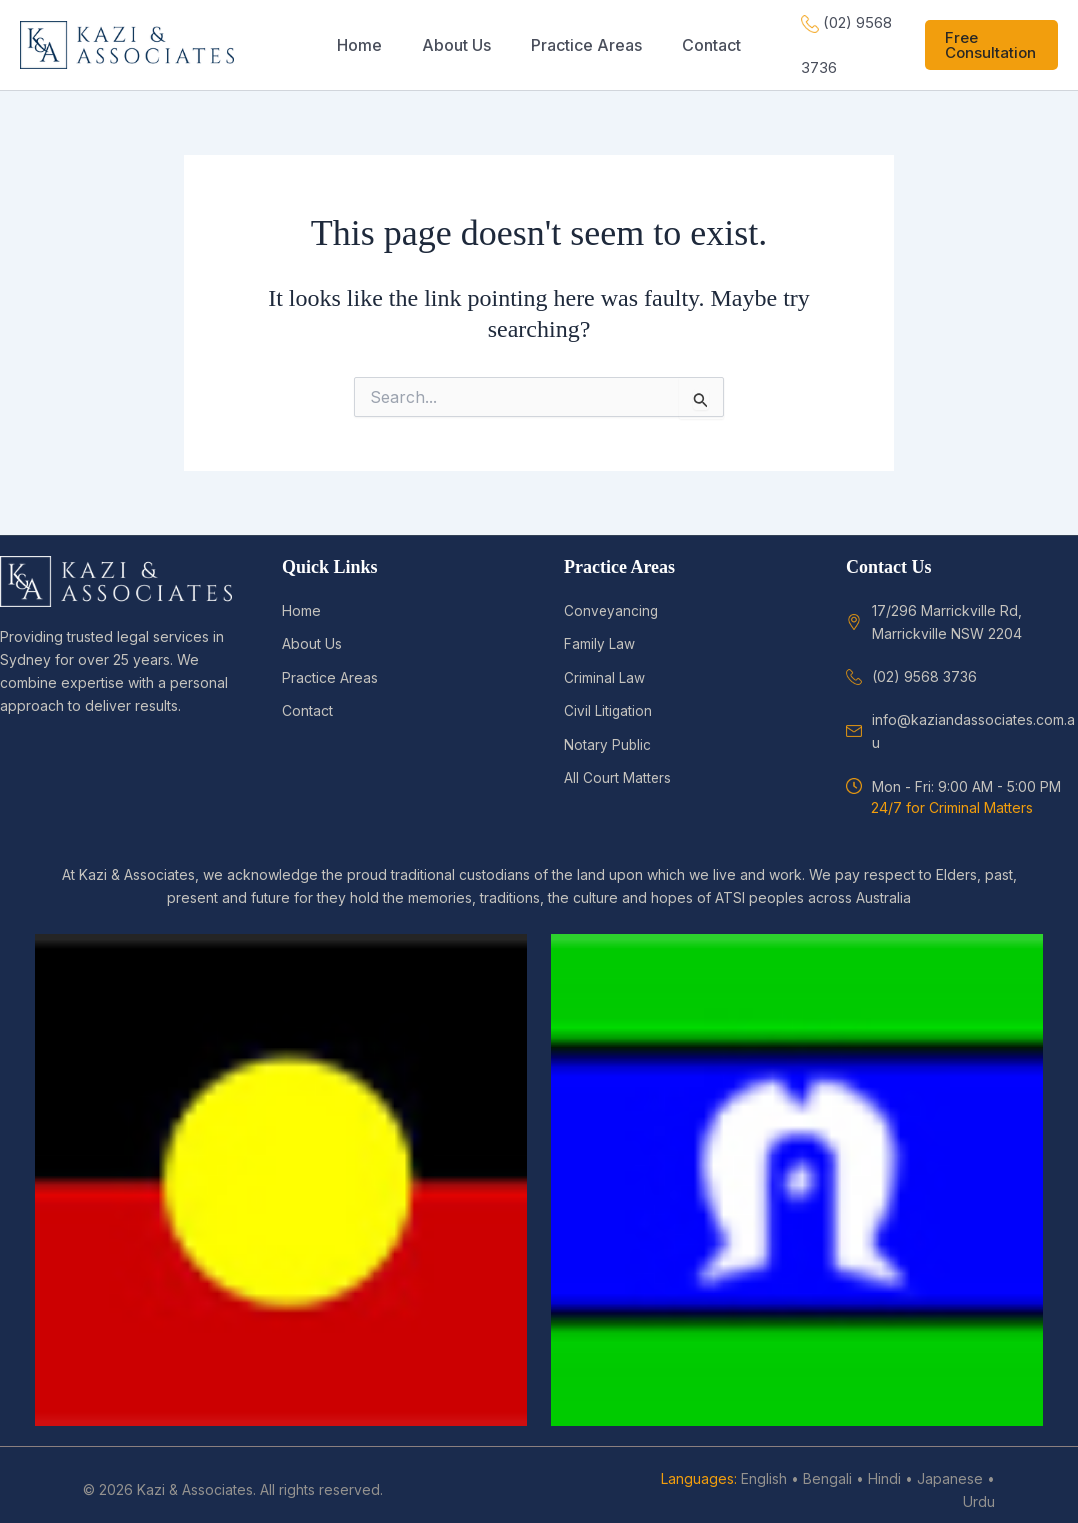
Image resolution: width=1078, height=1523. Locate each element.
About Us (312, 633)
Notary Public (608, 732)
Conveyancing (612, 600)
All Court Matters (618, 766)
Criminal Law (604, 666)
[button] (987, 40)
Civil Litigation (608, 699)
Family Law (599, 633)
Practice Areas (330, 666)
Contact (307, 699)
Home (301, 600)
